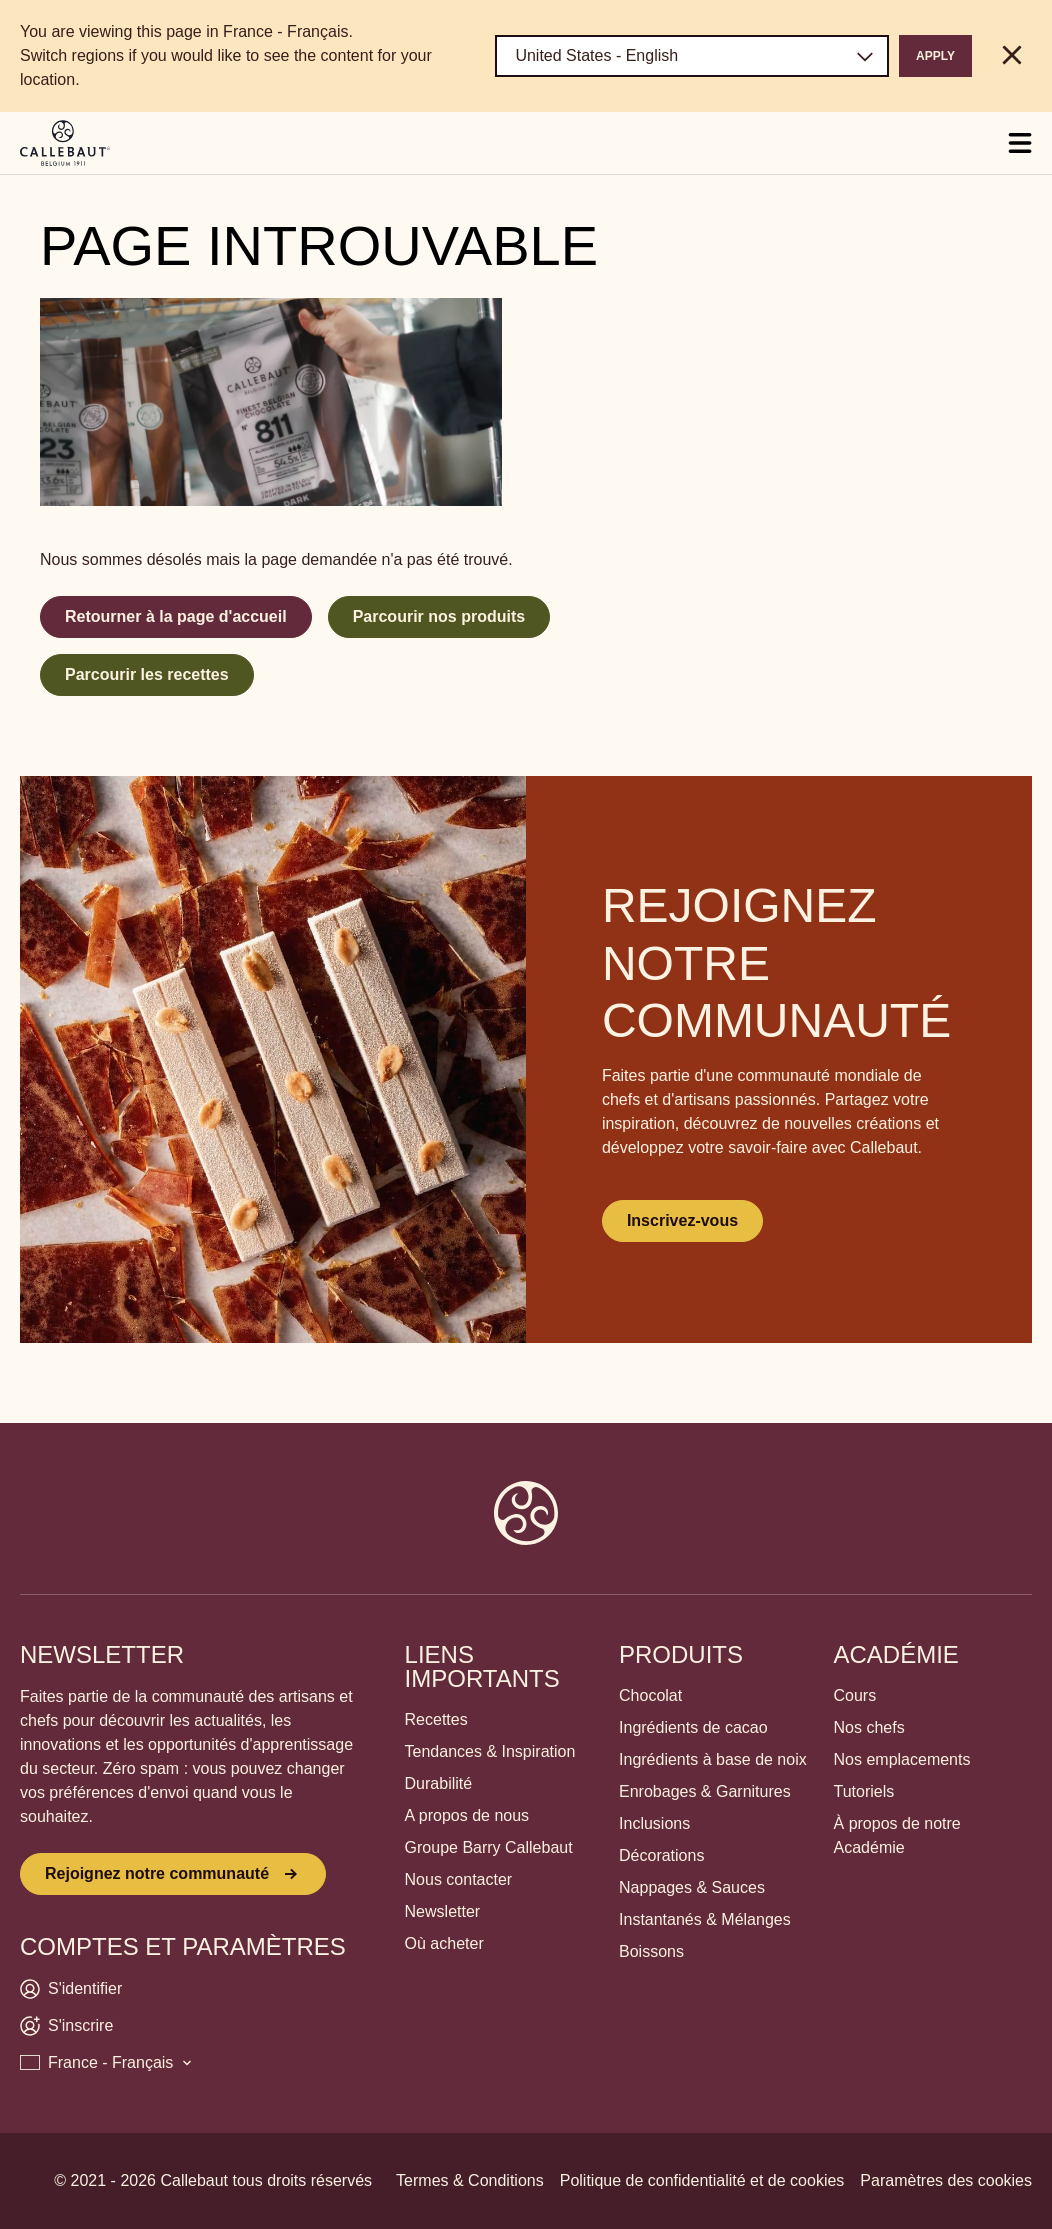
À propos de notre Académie (897, 1835)
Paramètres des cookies (946, 2180)
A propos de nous (467, 1815)
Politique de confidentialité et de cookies (702, 2180)
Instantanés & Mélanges (705, 1919)
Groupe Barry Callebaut (489, 1847)
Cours (855, 1695)
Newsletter (443, 1911)
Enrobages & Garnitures (705, 1791)
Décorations (661, 1855)
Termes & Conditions (470, 2180)
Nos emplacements (902, 1759)
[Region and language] (692, 56)
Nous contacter (459, 1879)
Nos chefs (869, 1727)
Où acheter (444, 1943)
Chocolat (650, 1695)
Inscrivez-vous (682, 1220)
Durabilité (439, 1783)
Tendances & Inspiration (490, 1751)
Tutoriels (864, 1791)
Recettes (436, 1719)
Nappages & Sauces (692, 1887)
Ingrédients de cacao (693, 1727)
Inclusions (654, 1823)
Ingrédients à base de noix (713, 1759)
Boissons (651, 1951)
